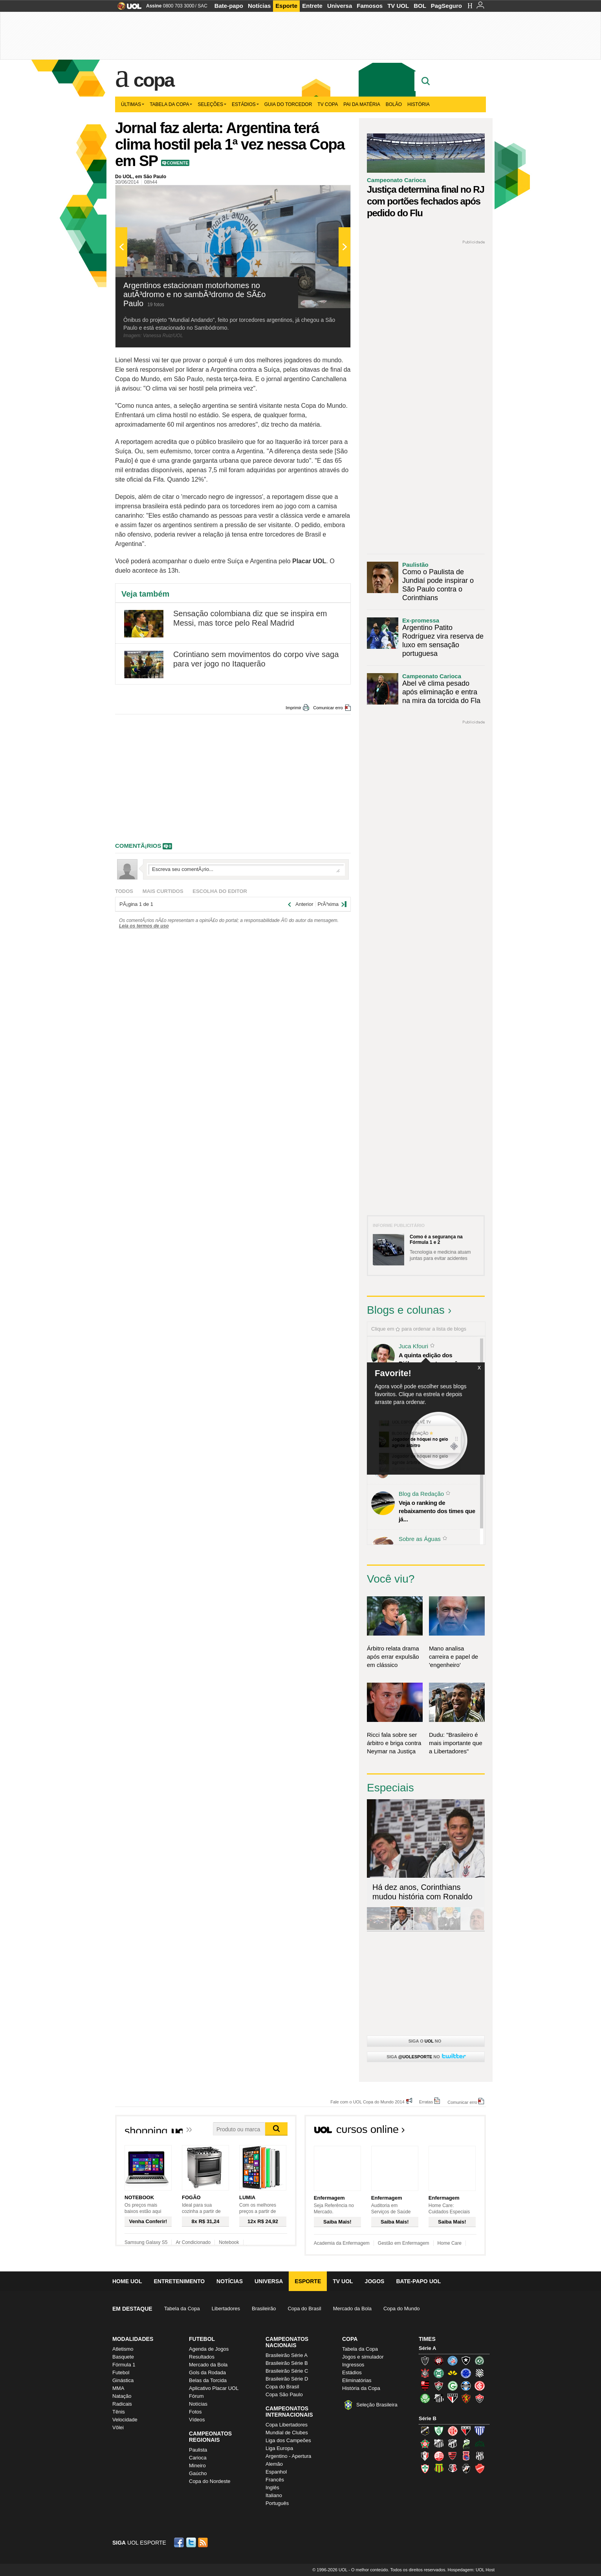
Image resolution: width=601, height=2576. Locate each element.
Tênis (118, 2412)
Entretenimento (179, 2281)
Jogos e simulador (363, 2357)
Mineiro (197, 2465)
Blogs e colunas (406, 1310)
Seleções (212, 104)
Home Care (450, 2243)
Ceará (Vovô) (452, 2443)
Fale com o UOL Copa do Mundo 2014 (367, 2102)
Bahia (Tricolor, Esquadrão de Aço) (452, 2360)
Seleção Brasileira (377, 2405)
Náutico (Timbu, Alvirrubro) (438, 2456)
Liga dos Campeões (288, 2440)
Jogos (375, 2281)
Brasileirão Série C (287, 2371)
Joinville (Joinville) (425, 2456)
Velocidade (124, 2420)
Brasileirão (264, 2308)
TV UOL (398, 5)
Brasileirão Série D (287, 2379)
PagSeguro (446, 5)
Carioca (198, 2458)
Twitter (192, 2542)
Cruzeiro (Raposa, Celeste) (466, 2373)
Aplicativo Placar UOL (213, 2388)
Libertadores (226, 2308)
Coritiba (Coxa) (438, 2373)
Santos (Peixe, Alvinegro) (438, 2398)
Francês (275, 2480)
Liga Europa (279, 2448)
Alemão (274, 2464)
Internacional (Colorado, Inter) (479, 2385)
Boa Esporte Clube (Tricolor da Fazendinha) (425, 2443)
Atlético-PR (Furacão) (438, 2360)
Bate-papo (228, 5)
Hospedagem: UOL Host (471, 2569)
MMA (118, 2388)
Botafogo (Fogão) (466, 2360)
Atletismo (122, 2349)
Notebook (229, 2242)
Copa (154, 80)
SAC (202, 6)
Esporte (286, 5)
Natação (121, 2396)
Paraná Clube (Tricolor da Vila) (466, 2456)
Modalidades (132, 2339)
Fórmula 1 (124, 2365)
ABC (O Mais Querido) (425, 2430)
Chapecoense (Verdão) (479, 2360)
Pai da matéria (361, 104)
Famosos (370, 5)
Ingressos (353, 2365)
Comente (178, 163)
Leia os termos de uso (144, 926)
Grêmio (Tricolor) (466, 2385)
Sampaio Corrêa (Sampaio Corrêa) (438, 2468)
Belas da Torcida (208, 2380)
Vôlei (118, 2427)
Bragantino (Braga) (438, 2443)
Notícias (259, 5)
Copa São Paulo (284, 2394)
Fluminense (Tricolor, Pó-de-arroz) (438, 2385)
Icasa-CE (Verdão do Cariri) (479, 2443)
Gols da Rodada (207, 2372)
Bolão (394, 104)
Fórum (196, 2396)
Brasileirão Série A (287, 2355)
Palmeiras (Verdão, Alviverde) (425, 2398)
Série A (427, 2348)
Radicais (122, 2404)
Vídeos (197, 2420)
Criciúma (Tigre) (452, 2373)
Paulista (198, 2450)
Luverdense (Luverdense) (466, 2443)
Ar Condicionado (193, 2242)
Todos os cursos (459, 2131)
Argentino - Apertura (288, 2456)
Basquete (123, 2357)
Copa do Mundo (401, 2308)
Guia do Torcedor (288, 104)
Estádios (245, 104)
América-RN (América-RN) (452, 2430)
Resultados (201, 2357)
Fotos (195, 2412)
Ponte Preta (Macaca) (479, 2456)
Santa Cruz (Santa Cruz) (452, 2468)
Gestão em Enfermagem (403, 2243)
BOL (420, 5)
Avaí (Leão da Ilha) (479, 2430)
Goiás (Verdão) (452, 2385)
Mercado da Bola (352, 2308)
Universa (339, 5)
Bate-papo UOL (418, 2281)
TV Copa (327, 104)
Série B (427, 2418)
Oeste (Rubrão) (452, 2456)
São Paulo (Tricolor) (452, 2398)
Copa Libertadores (287, 2425)
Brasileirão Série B (287, 2363)
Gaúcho (198, 2473)
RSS (203, 2542)
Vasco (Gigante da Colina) (466, 2468)
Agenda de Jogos (209, 2349)
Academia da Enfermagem (342, 2243)
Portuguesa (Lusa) (425, 2468)
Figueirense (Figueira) (479, 2373)
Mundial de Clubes (287, 2432)
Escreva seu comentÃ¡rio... (246, 869)
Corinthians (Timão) (425, 2373)
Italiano (274, 2495)
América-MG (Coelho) (438, 2430)
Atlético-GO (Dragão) (466, 2430)
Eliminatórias (356, 2380)
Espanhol (276, 2472)
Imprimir (293, 707)
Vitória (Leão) (479, 2398)
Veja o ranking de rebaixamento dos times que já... (437, 1511)
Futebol (120, 2372)
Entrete (312, 5)
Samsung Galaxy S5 (146, 2242)
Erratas (426, 2102)
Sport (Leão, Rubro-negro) (466, 2398)
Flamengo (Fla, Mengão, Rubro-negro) (425, 2385)
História (418, 104)
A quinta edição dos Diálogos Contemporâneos (435, 1359)
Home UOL (127, 2281)
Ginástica (123, 2380)
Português (277, 2503)
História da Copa (361, 2388)
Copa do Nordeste (210, 2481)
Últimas (132, 104)
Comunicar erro (328, 707)
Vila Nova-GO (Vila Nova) (479, 2468)
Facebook (180, 2542)
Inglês (272, 2487)
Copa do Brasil (304, 2308)
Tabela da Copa (171, 104)
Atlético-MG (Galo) (425, 2360)
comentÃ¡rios (138, 845)
